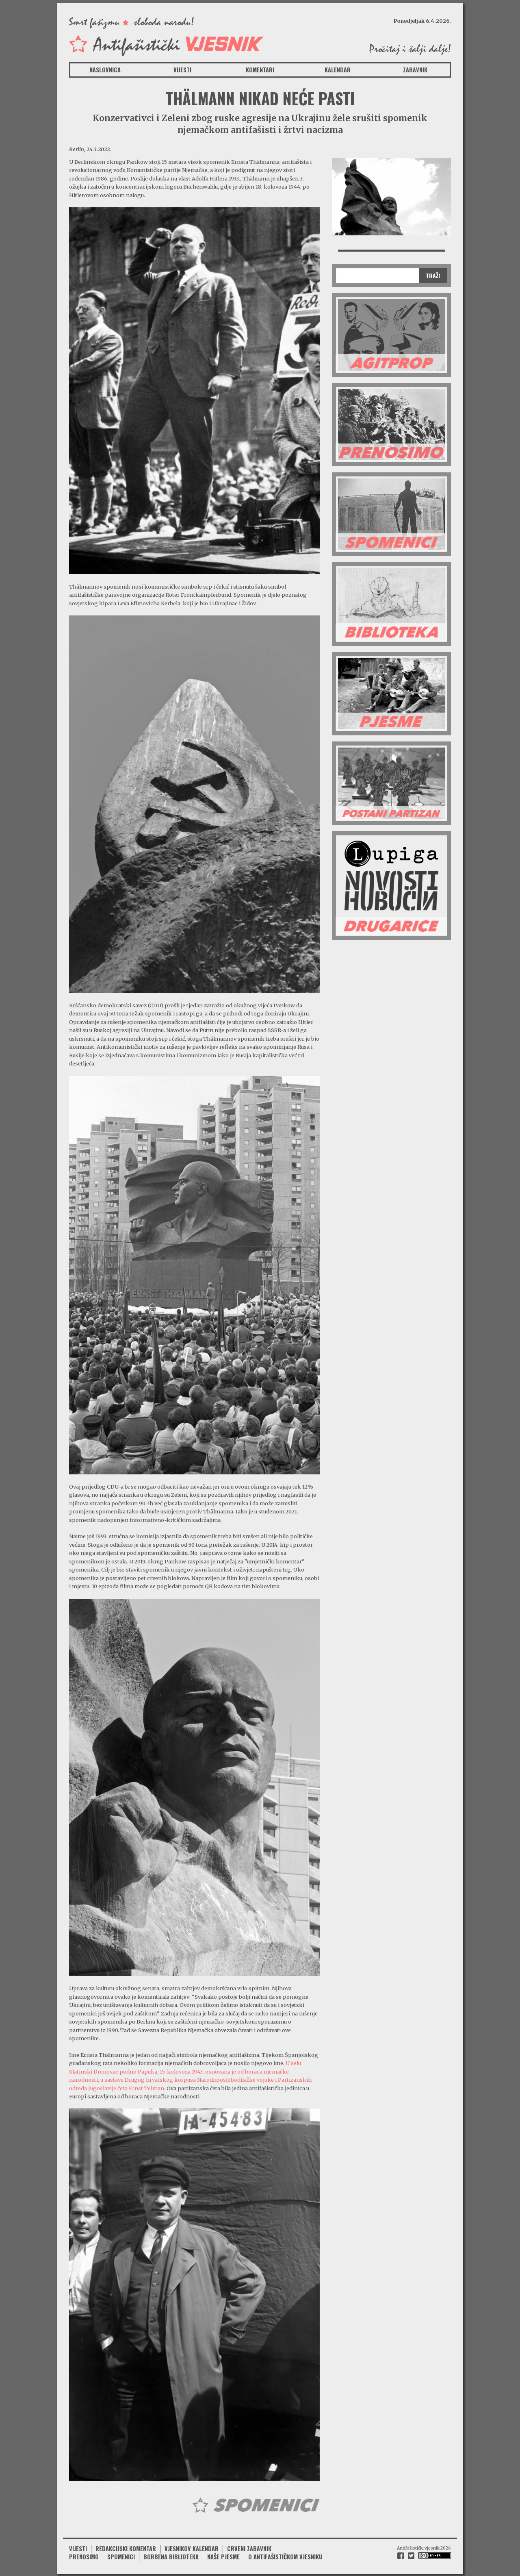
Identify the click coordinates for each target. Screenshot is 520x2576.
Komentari (260, 69)
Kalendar (338, 69)
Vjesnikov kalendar (192, 2547)
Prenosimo (84, 2556)
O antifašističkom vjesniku (285, 2556)
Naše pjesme (223, 2556)
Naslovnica (105, 69)
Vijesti (182, 69)
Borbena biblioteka (171, 2556)
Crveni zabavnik (249, 2547)
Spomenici (121, 2556)
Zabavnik (415, 69)
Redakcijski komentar (125, 2547)
